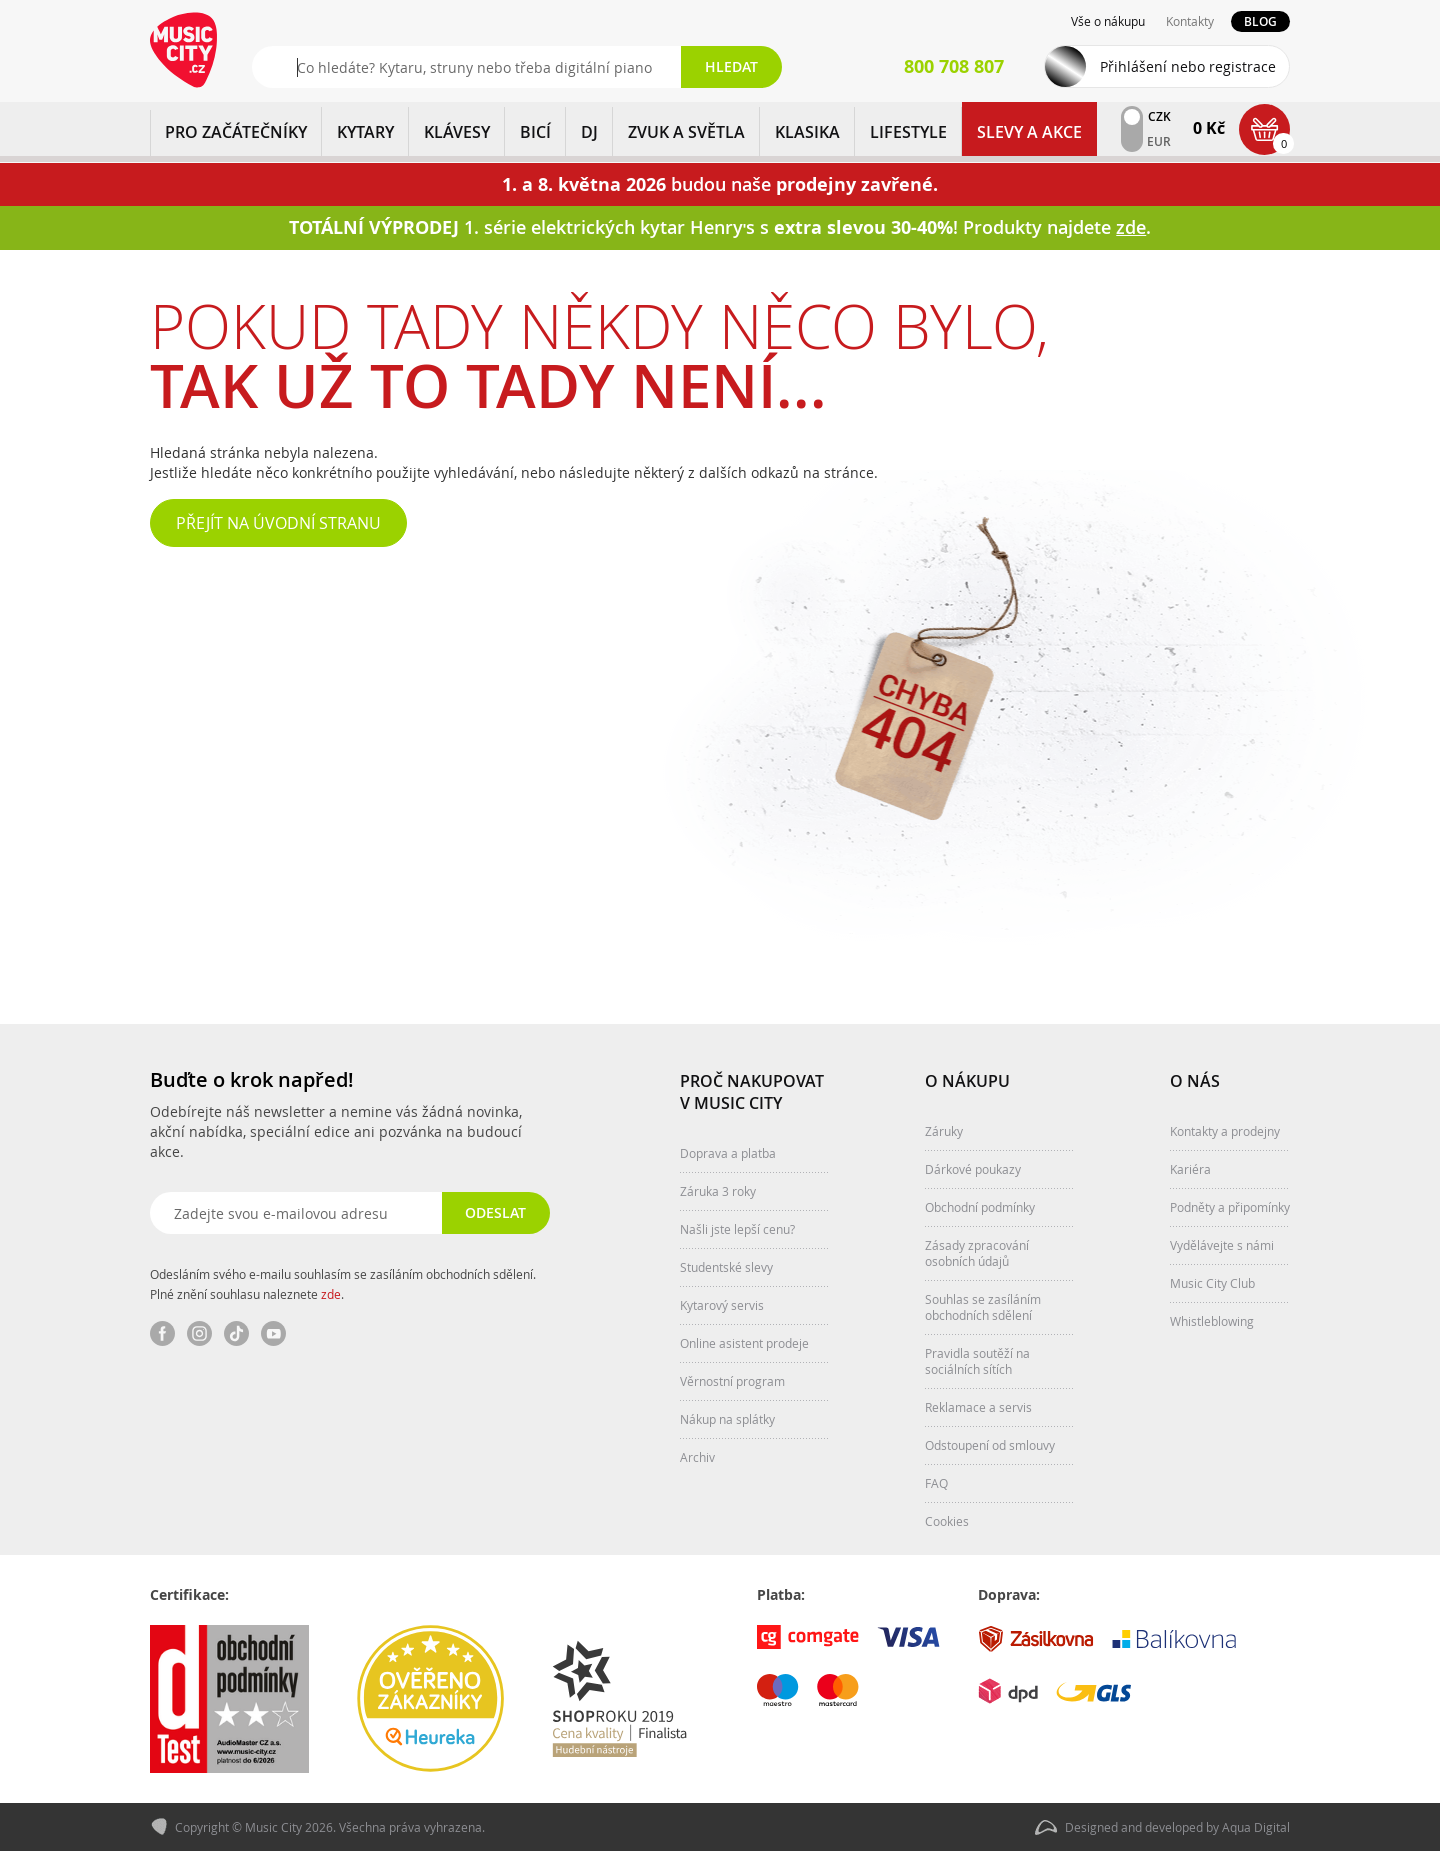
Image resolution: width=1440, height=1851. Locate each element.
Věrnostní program (732, 1381)
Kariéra (1190, 1169)
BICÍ (535, 132)
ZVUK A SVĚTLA (686, 132)
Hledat (731, 66)
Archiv (697, 1457)
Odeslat (495, 1212)
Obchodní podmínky (980, 1207)
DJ (589, 132)
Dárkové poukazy (973, 1169)
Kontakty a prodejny (1225, 1131)
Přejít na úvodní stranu (278, 523)
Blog (1260, 21)
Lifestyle (908, 132)
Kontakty (1190, 21)
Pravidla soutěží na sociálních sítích (977, 1361)
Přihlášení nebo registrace (1188, 66)
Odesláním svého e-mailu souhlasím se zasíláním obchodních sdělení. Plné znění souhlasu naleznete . (343, 1284)
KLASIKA (807, 132)
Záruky (944, 1131)
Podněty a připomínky (1230, 1207)
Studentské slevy (726, 1267)
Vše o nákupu (1108, 21)
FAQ (936, 1483)
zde (331, 1294)
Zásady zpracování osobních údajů (977, 1253)
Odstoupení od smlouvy (990, 1445)
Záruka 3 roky (718, 1191)
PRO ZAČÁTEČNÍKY (236, 132)
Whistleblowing (1212, 1321)
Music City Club (1212, 1283)
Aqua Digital (1256, 1827)
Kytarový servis (722, 1305)
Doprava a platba (728, 1153)
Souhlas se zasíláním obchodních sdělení (983, 1307)
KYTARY (365, 132)
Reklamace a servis (978, 1407)
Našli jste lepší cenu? (737, 1229)
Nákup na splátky (727, 1419)
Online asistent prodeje (744, 1343)
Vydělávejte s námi (1222, 1245)
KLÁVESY (457, 132)
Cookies (947, 1521)
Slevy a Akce (1029, 132)
